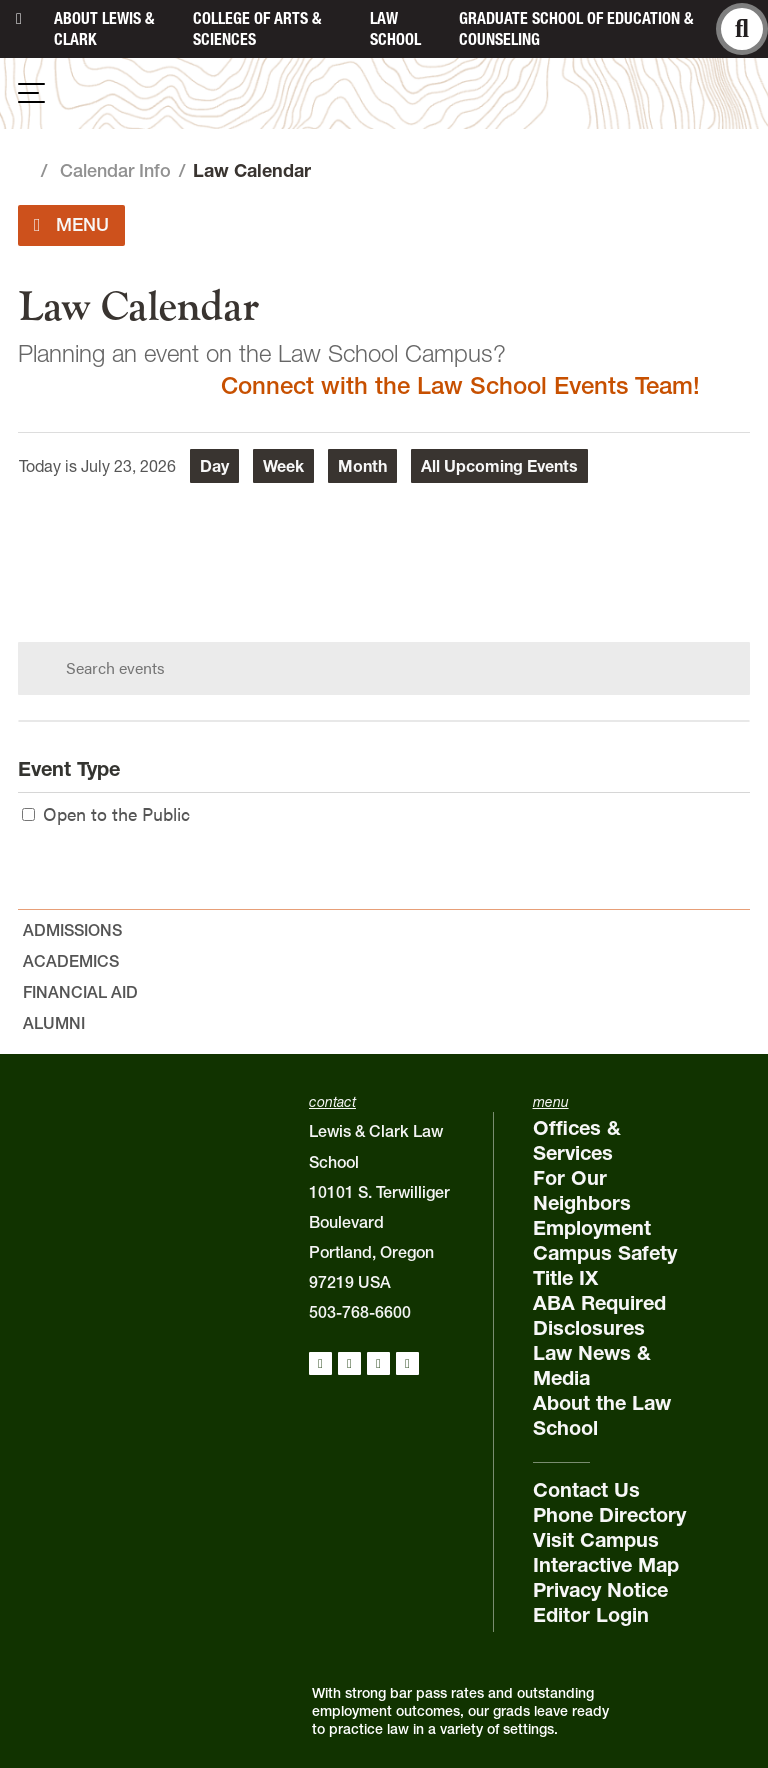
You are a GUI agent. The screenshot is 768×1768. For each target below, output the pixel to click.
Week (283, 466)
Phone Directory (609, 1515)
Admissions (72, 930)
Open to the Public (106, 813)
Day (214, 466)
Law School (395, 28)
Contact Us (586, 1490)
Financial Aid (80, 992)
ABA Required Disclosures (599, 1315)
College (257, 28)
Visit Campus (596, 1540)
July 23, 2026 (128, 466)
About (104, 28)
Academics (71, 961)
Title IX (565, 1278)
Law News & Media (592, 1365)
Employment (592, 1228)
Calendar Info (115, 170)
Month (362, 466)
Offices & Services (577, 1140)
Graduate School (576, 28)
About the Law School (602, 1415)
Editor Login (591, 1615)
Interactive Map (606, 1565)
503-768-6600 (360, 1312)
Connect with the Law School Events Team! (460, 385)
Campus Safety (605, 1253)
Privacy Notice (600, 1590)
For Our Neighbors (582, 1190)
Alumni (54, 1023)
